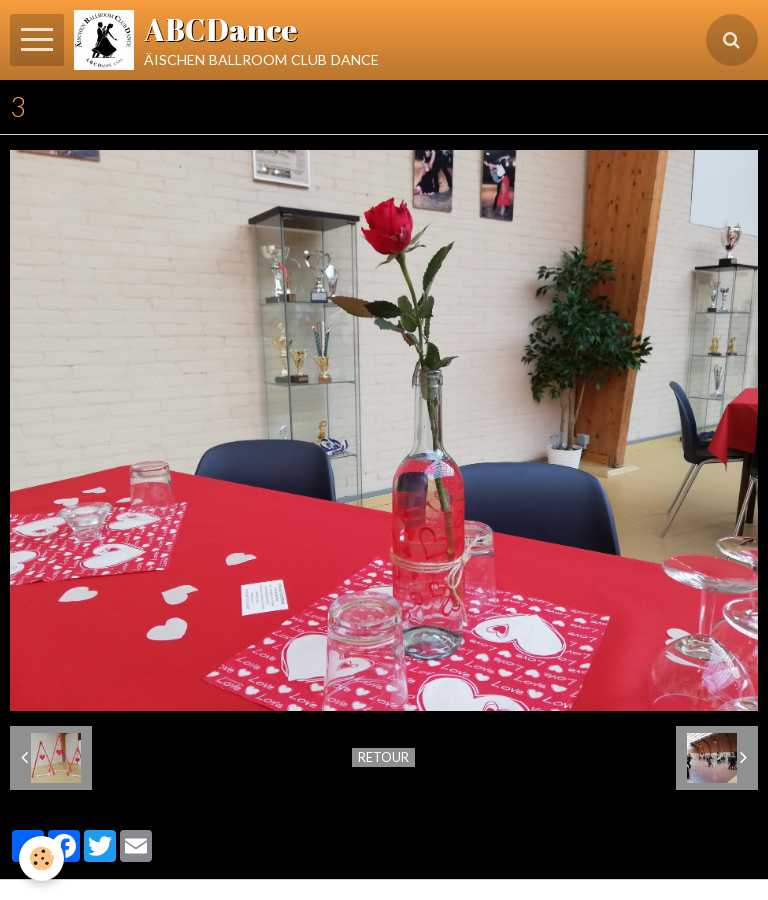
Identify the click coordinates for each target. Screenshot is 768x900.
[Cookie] (42, 858)
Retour (383, 757)
